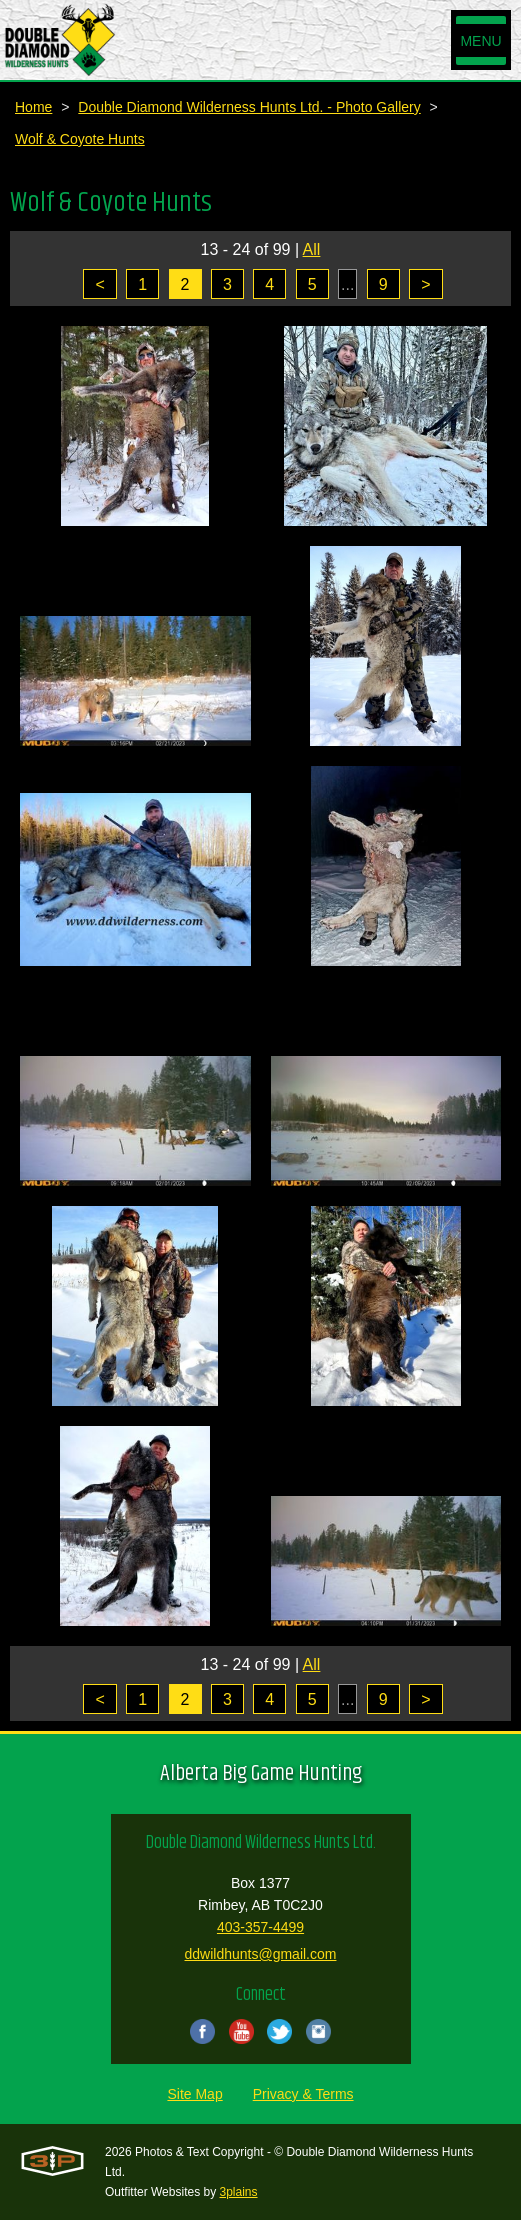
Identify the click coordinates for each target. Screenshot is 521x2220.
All (312, 249)
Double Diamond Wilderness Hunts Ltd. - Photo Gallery (249, 107)
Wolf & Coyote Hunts (80, 139)
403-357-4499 (260, 1927)
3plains (239, 2192)
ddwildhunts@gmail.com (261, 1954)
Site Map (194, 2094)
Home (33, 107)
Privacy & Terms (303, 2094)
